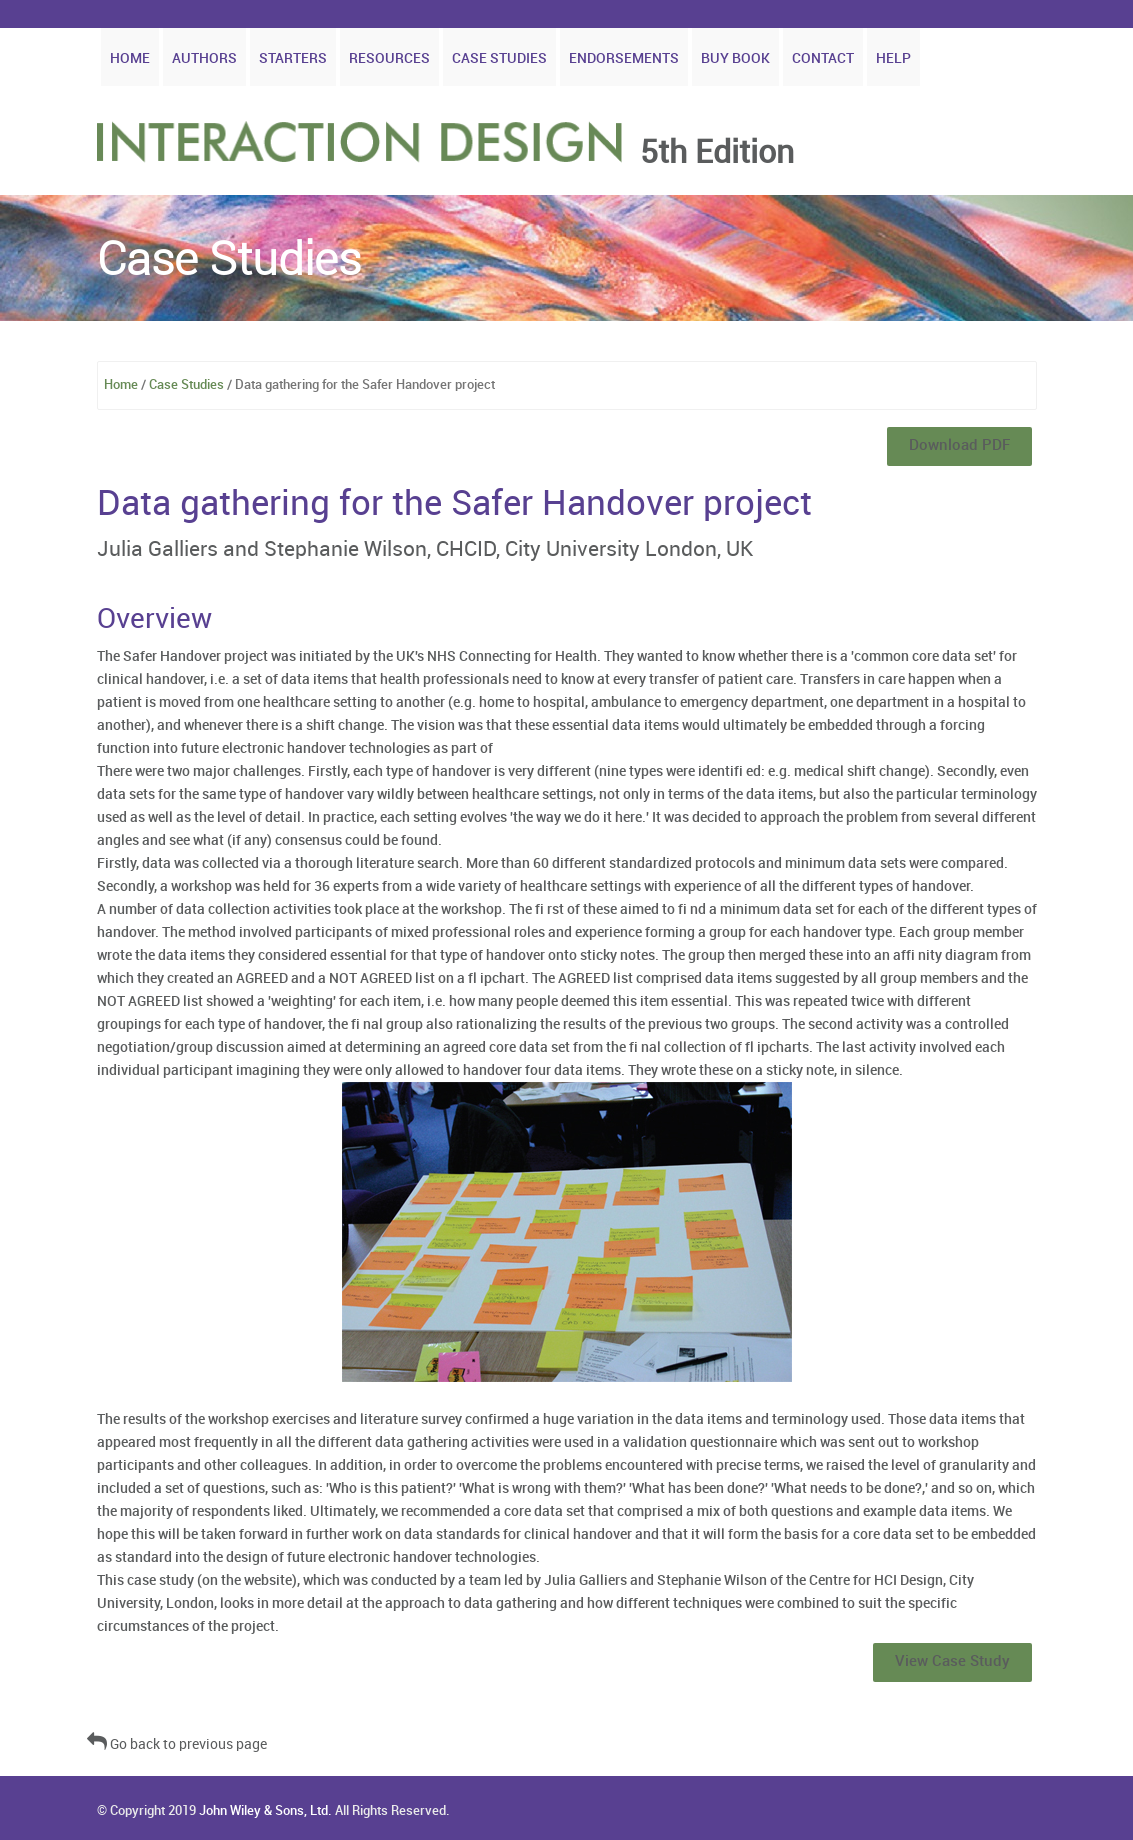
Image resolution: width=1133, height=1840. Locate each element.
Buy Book (735, 58)
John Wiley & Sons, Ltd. (265, 1811)
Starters (293, 58)
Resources (389, 58)
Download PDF (959, 446)
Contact (823, 58)
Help (893, 58)
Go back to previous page (177, 1744)
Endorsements (624, 58)
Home (130, 58)
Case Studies (499, 58)
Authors (204, 58)
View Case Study (952, 1662)
